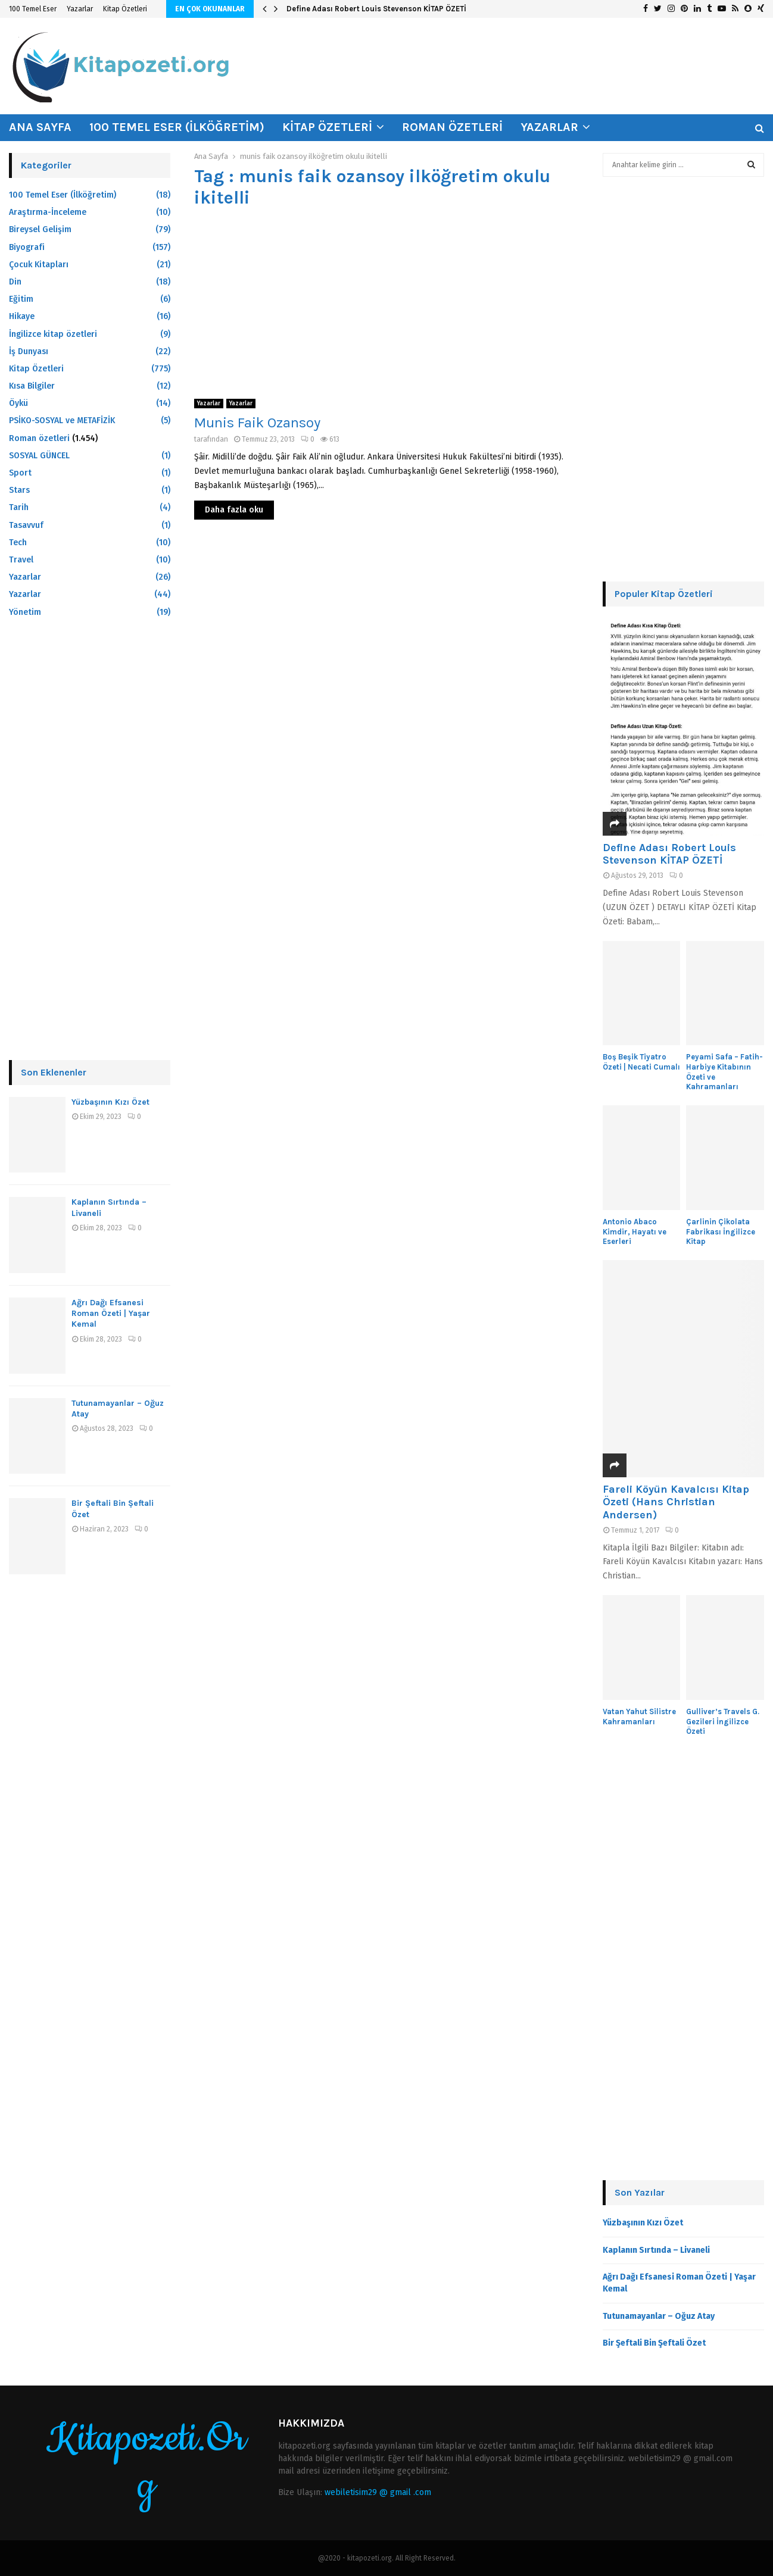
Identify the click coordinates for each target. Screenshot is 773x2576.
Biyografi (27, 247)
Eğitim (21, 299)
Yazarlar (80, 9)
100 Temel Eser (33, 9)
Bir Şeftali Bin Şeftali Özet (654, 2343)
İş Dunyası (28, 351)
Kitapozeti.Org (146, 2463)
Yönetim (25, 612)
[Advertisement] (387, 303)
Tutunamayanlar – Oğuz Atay (659, 2316)
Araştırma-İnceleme (47, 212)
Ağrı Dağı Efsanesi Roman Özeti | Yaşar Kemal (110, 1313)
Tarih (19, 507)
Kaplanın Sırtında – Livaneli (656, 2250)
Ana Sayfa (40, 127)
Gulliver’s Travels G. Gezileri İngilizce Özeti (722, 1721)
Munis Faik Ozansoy (257, 422)
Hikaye (22, 316)
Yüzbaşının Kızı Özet (110, 1102)
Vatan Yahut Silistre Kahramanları (639, 1716)
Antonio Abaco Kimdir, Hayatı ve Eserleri (634, 1231)
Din (15, 282)
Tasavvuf (26, 525)
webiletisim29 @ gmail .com (378, 2492)
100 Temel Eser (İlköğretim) (176, 127)
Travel (21, 560)
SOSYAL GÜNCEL (39, 456)
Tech (18, 542)
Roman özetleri (452, 127)
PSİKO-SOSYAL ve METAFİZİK (62, 420)
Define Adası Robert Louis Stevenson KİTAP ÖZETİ (376, 8)
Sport (20, 473)
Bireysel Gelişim (40, 229)
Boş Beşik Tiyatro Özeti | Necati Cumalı (641, 1061)
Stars (19, 490)
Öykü (18, 403)
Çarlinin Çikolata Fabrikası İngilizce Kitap (720, 1231)
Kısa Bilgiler (32, 386)
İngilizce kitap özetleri (53, 334)
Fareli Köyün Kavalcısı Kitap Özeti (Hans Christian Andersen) (676, 1502)
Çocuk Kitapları (38, 265)
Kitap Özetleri (125, 9)
